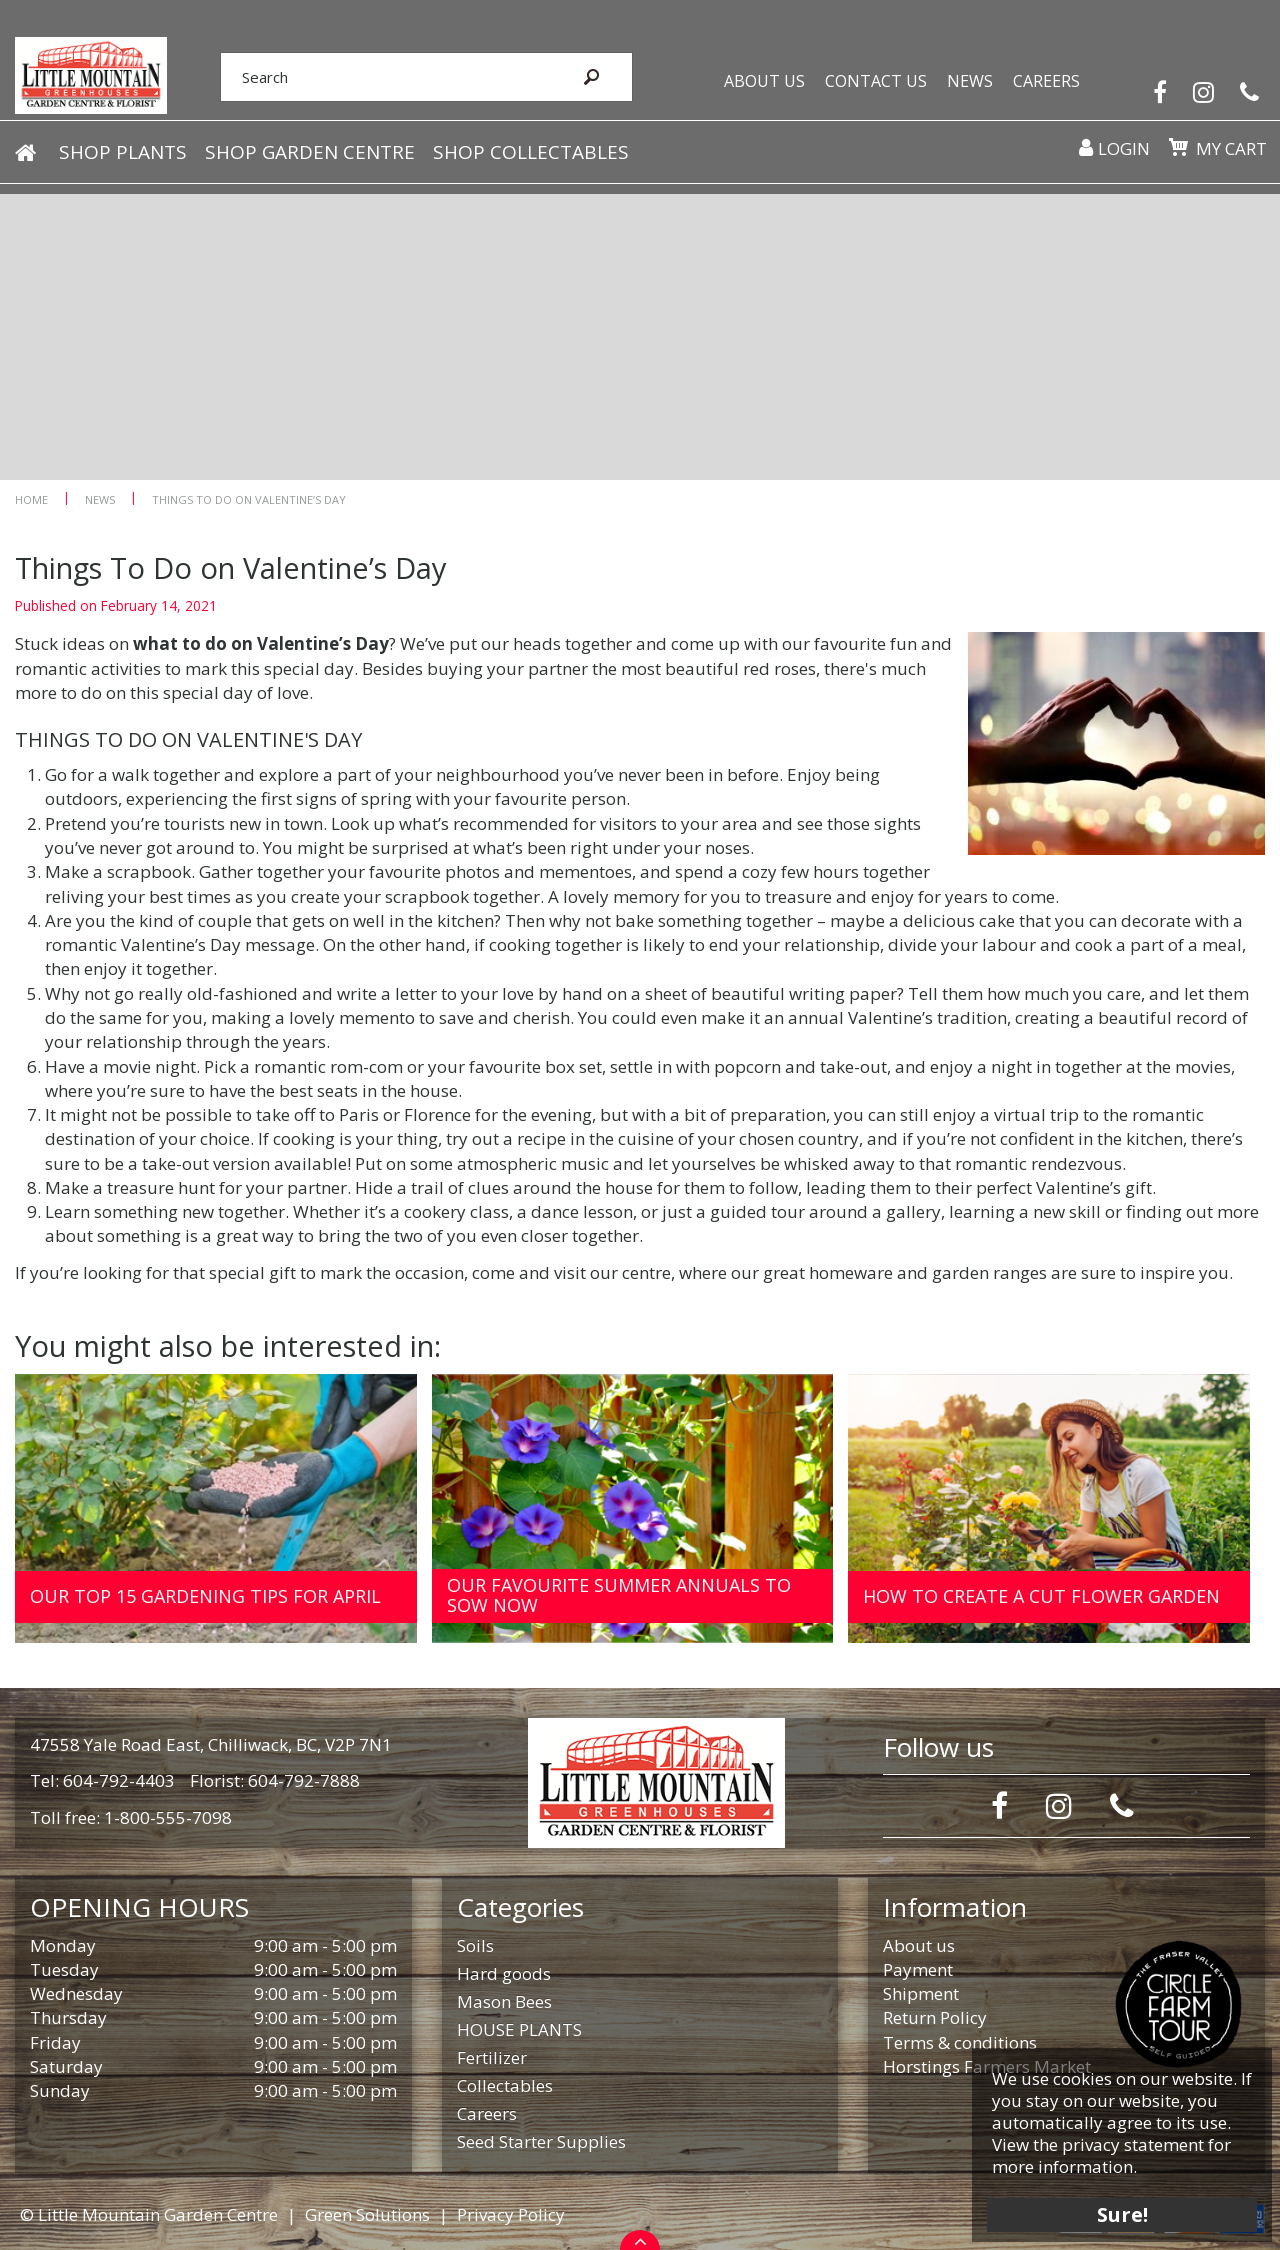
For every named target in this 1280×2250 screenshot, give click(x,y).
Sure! (1110, 2202)
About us (919, 1945)
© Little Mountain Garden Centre (149, 2214)
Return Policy (935, 2017)
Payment (918, 1969)
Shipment (921, 1993)
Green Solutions (367, 2214)
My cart (1224, 165)
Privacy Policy (511, 2214)
